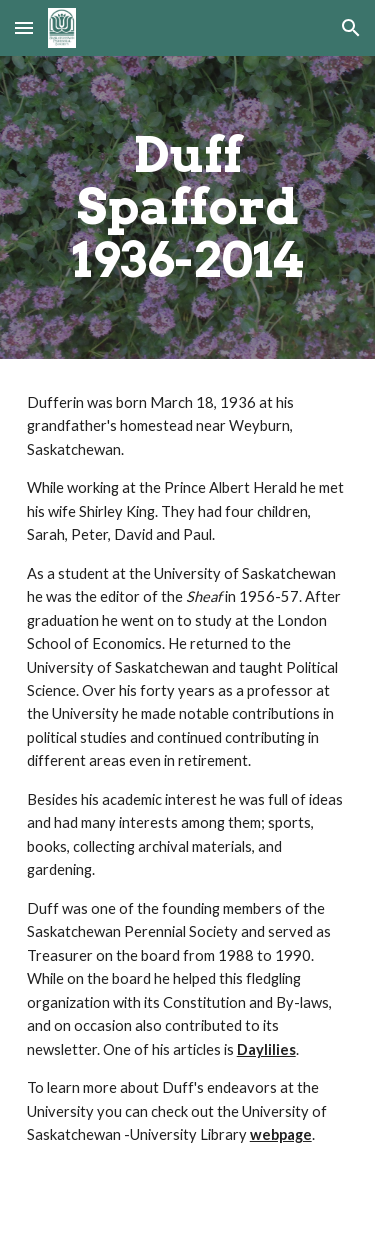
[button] (24, 27)
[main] (188, 207)
